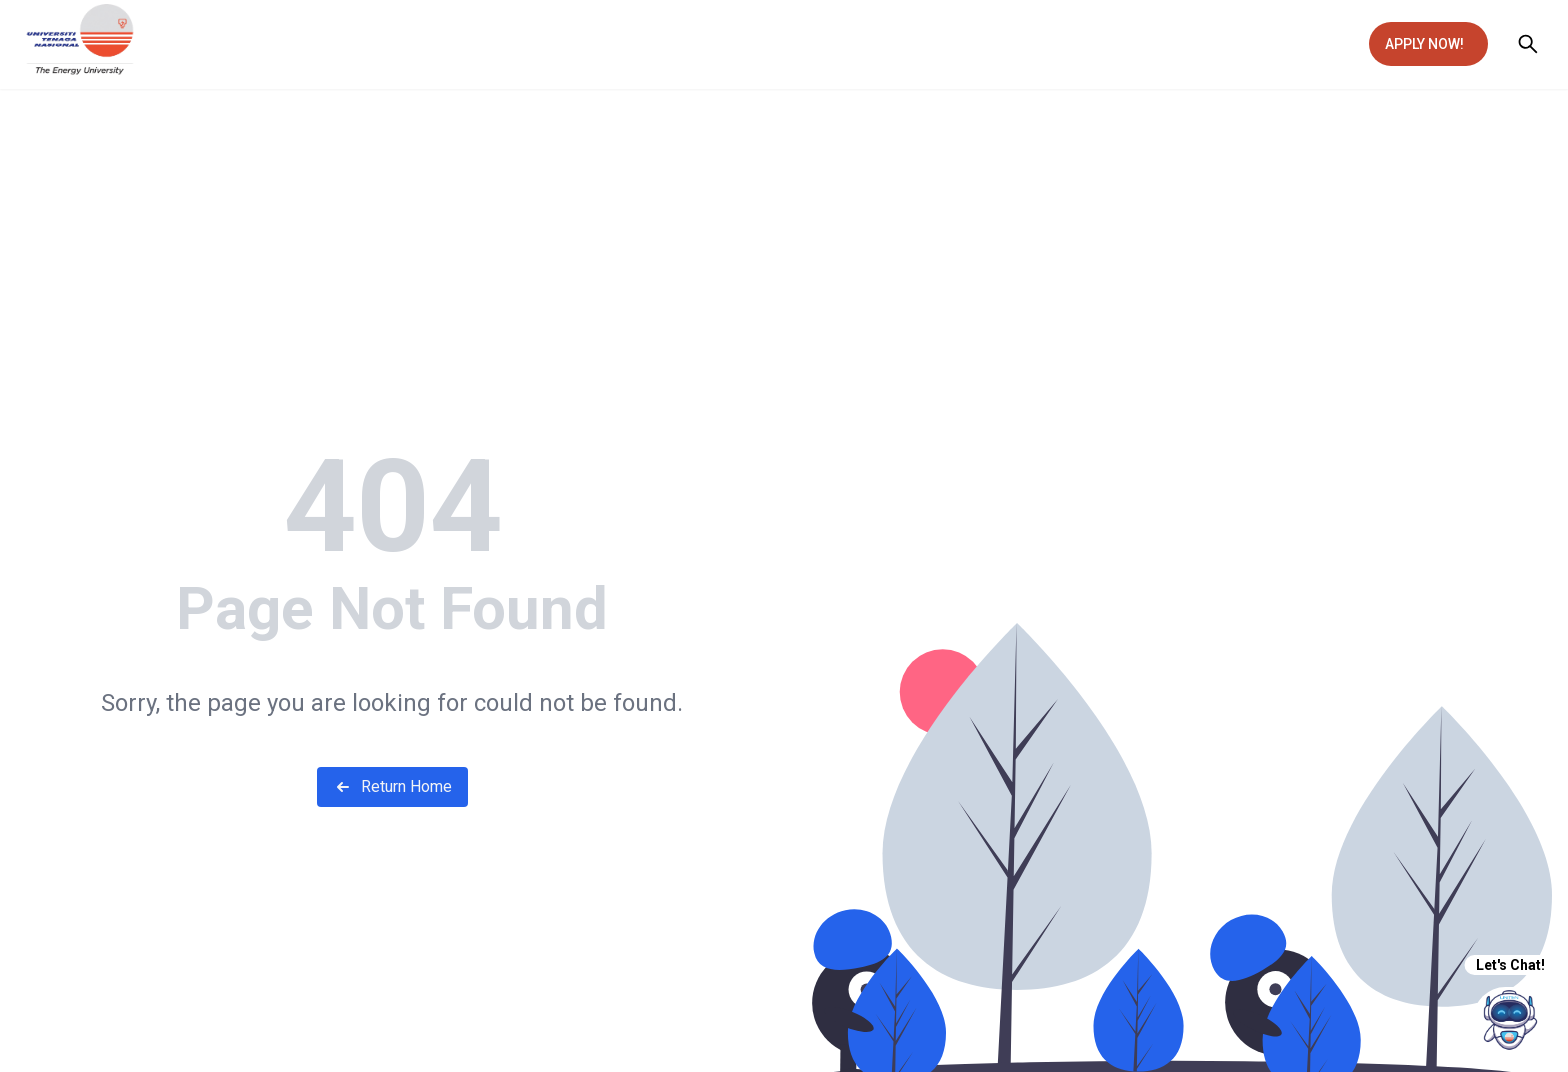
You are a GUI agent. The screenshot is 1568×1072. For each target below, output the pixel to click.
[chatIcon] (1510, 1019)
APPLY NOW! (1424, 44)
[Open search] (1528, 44)
